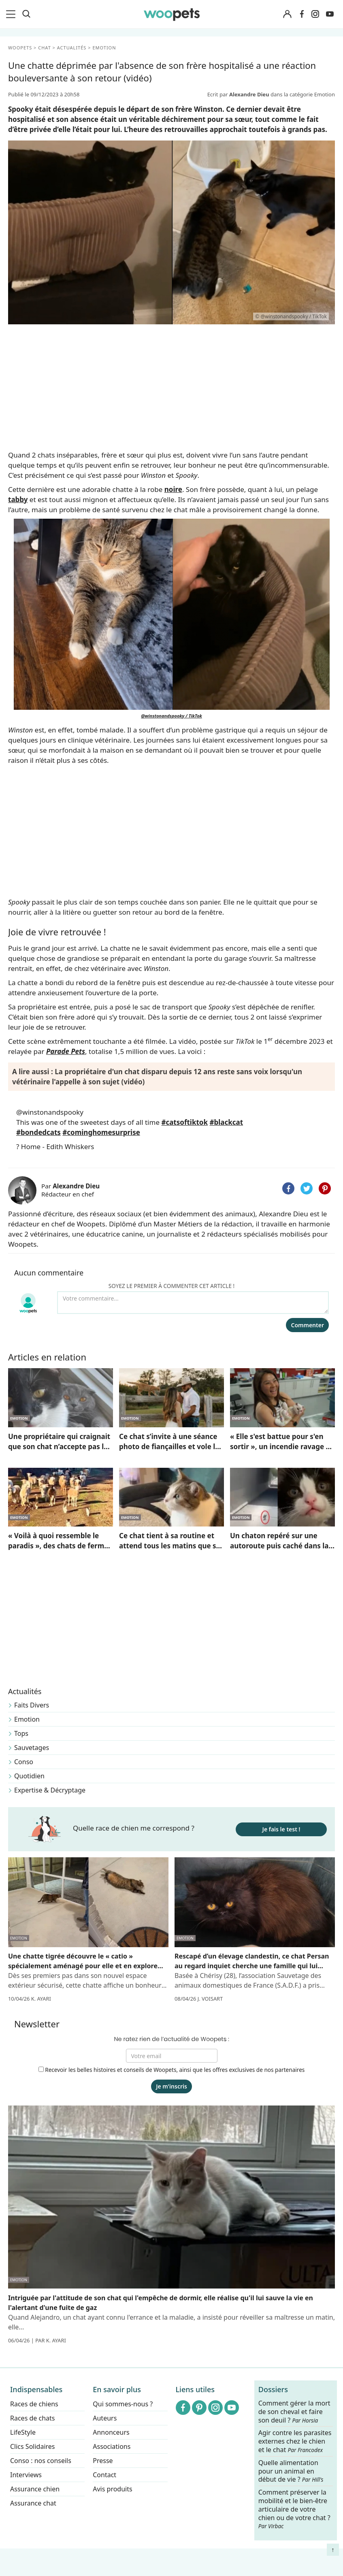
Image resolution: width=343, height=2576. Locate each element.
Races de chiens (34, 2403)
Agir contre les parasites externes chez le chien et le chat (295, 2442)
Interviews (26, 2474)
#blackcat (226, 1122)
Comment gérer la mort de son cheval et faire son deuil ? (294, 2412)
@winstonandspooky (49, 1112)
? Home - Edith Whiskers (55, 1146)
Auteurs (105, 2418)
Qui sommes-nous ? (123, 2403)
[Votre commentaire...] (193, 1302)
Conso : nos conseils (40, 2460)
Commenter (307, 1325)
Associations (111, 2446)
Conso (23, 1761)
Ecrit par (239, 94)
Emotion (27, 1719)
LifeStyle (23, 2432)
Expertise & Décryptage (49, 1790)
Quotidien (29, 1775)
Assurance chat (33, 2503)
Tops (21, 1733)
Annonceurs (111, 2432)
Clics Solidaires (32, 2446)
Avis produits (112, 2488)
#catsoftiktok (184, 1122)
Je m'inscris (171, 2086)
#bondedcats (38, 1132)
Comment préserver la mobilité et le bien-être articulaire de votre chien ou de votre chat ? (294, 2509)
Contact (104, 2474)
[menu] (12, 14)
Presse (103, 2460)
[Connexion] (287, 14)
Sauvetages (31, 1747)
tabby (18, 499)
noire (173, 489)
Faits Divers (31, 1705)
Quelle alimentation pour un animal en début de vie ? (291, 2471)
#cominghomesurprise (101, 1132)
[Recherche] (26, 14)
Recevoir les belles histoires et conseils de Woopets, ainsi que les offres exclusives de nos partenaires (171, 2070)
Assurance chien (35, 2488)
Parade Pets (65, 1051)
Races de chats (32, 2418)
